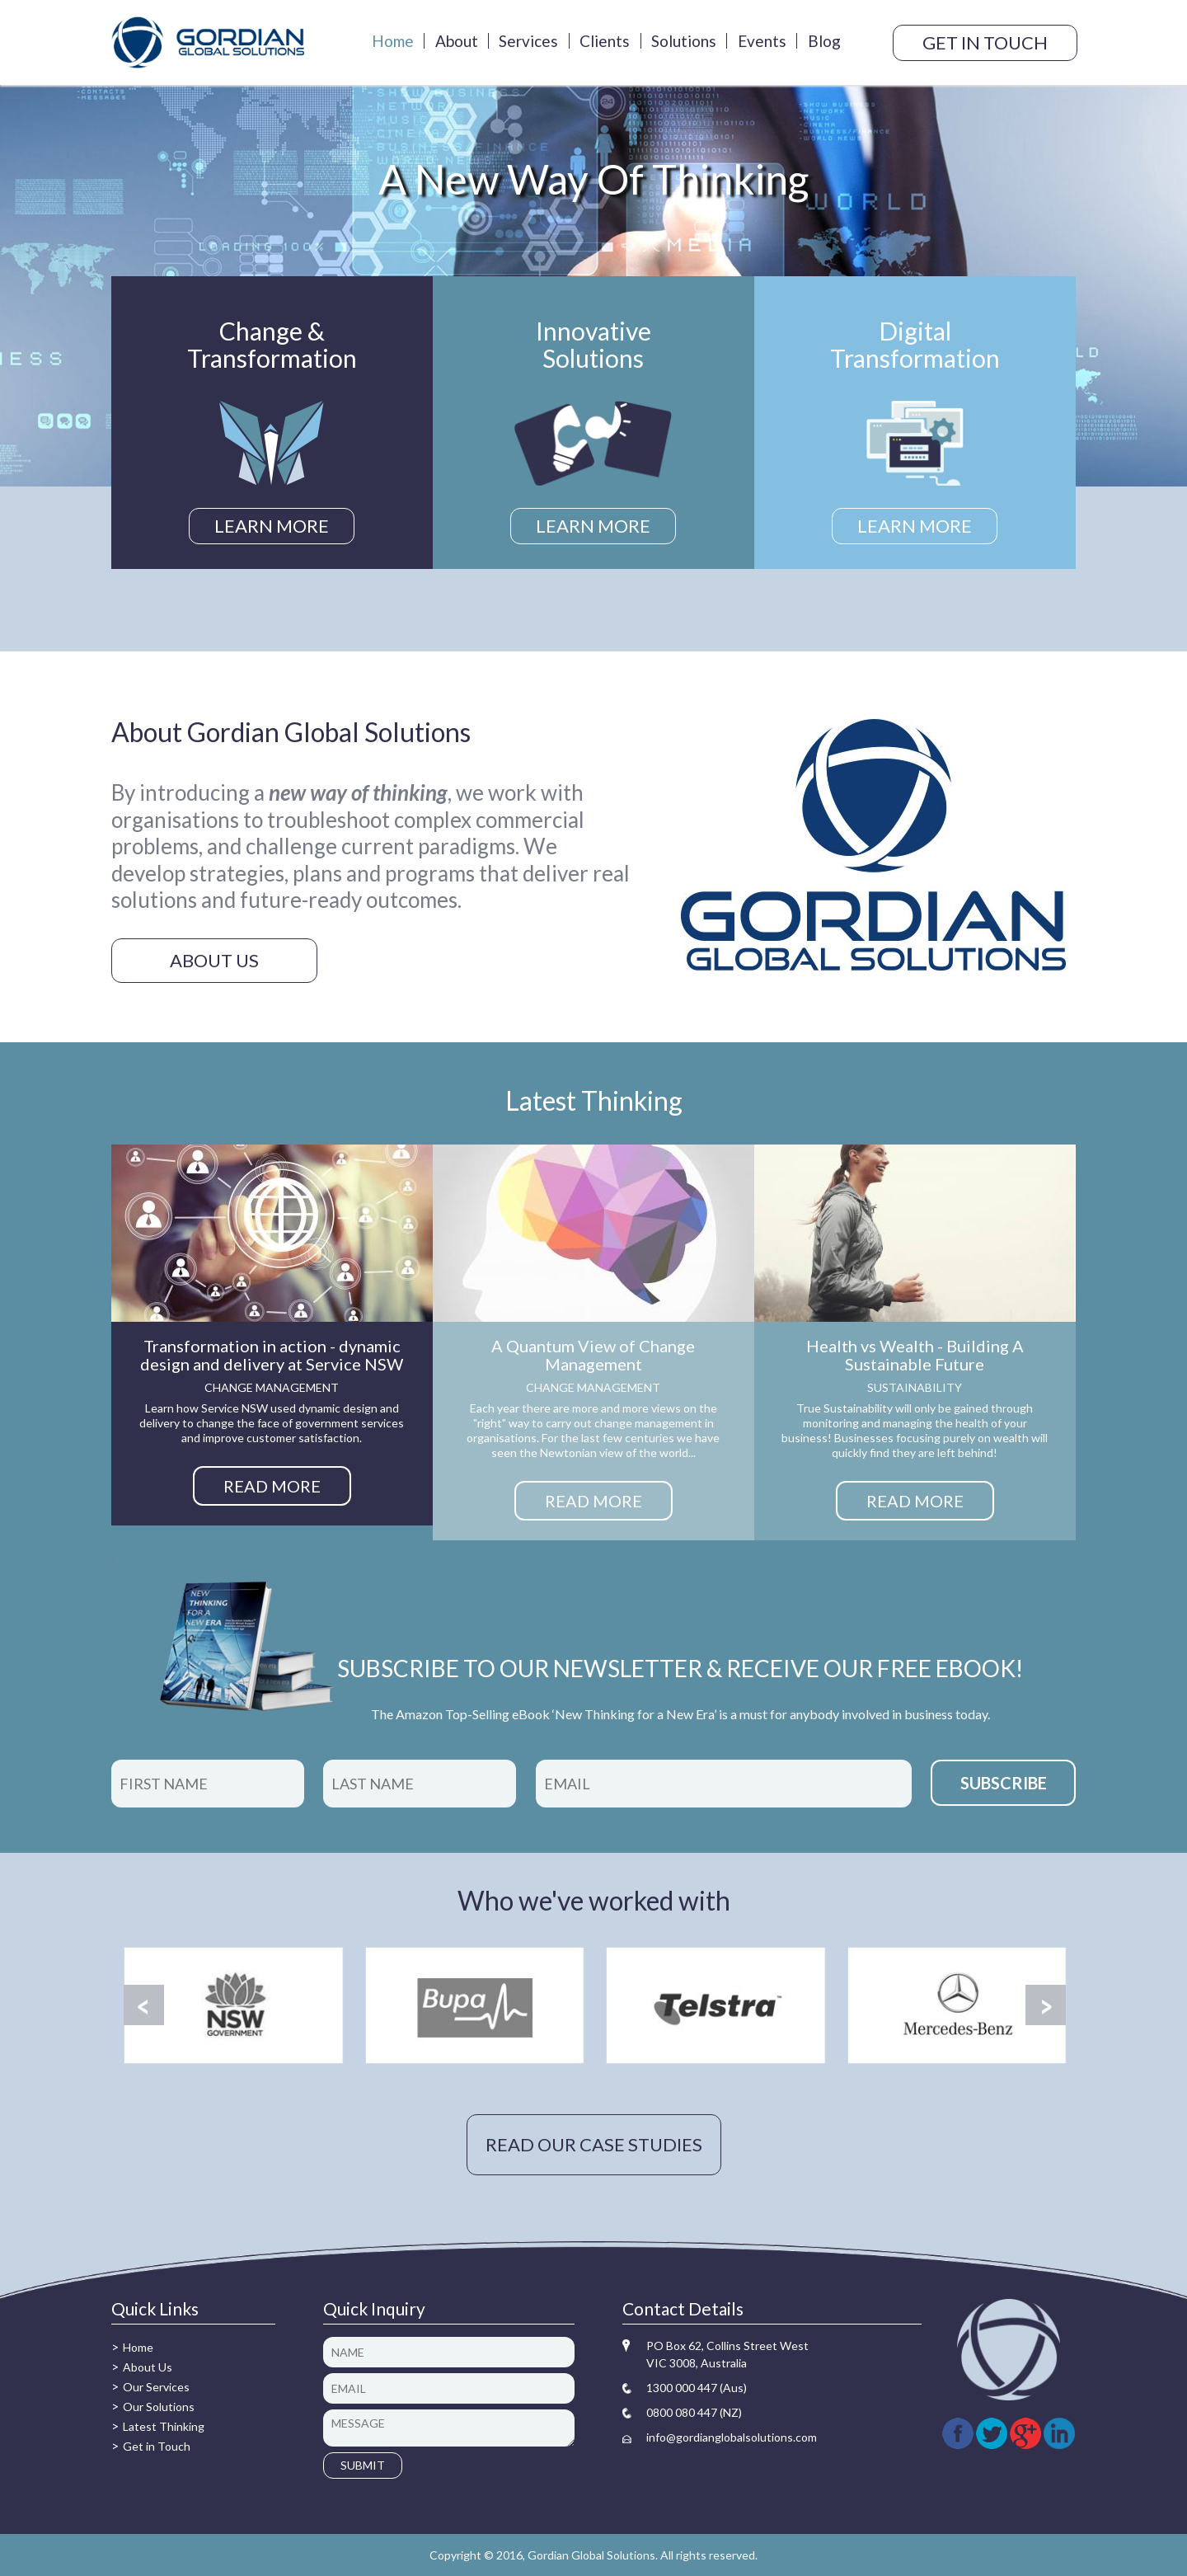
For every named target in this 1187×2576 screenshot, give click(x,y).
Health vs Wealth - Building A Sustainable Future (915, 1355)
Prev (144, 2005)
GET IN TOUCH (985, 42)
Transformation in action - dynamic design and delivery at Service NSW (271, 1355)
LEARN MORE (271, 526)
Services (528, 40)
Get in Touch (156, 2446)
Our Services (156, 2387)
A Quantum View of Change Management (593, 1355)
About (456, 40)
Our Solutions (159, 2407)
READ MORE (272, 1486)
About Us (147, 2367)
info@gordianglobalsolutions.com (731, 2437)
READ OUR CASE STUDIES (594, 2144)
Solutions (683, 40)
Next (1045, 2005)
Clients (604, 40)
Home (393, 40)
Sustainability (914, 1387)
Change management (271, 1387)
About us (214, 960)
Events (762, 40)
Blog (824, 40)
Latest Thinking (163, 2426)
